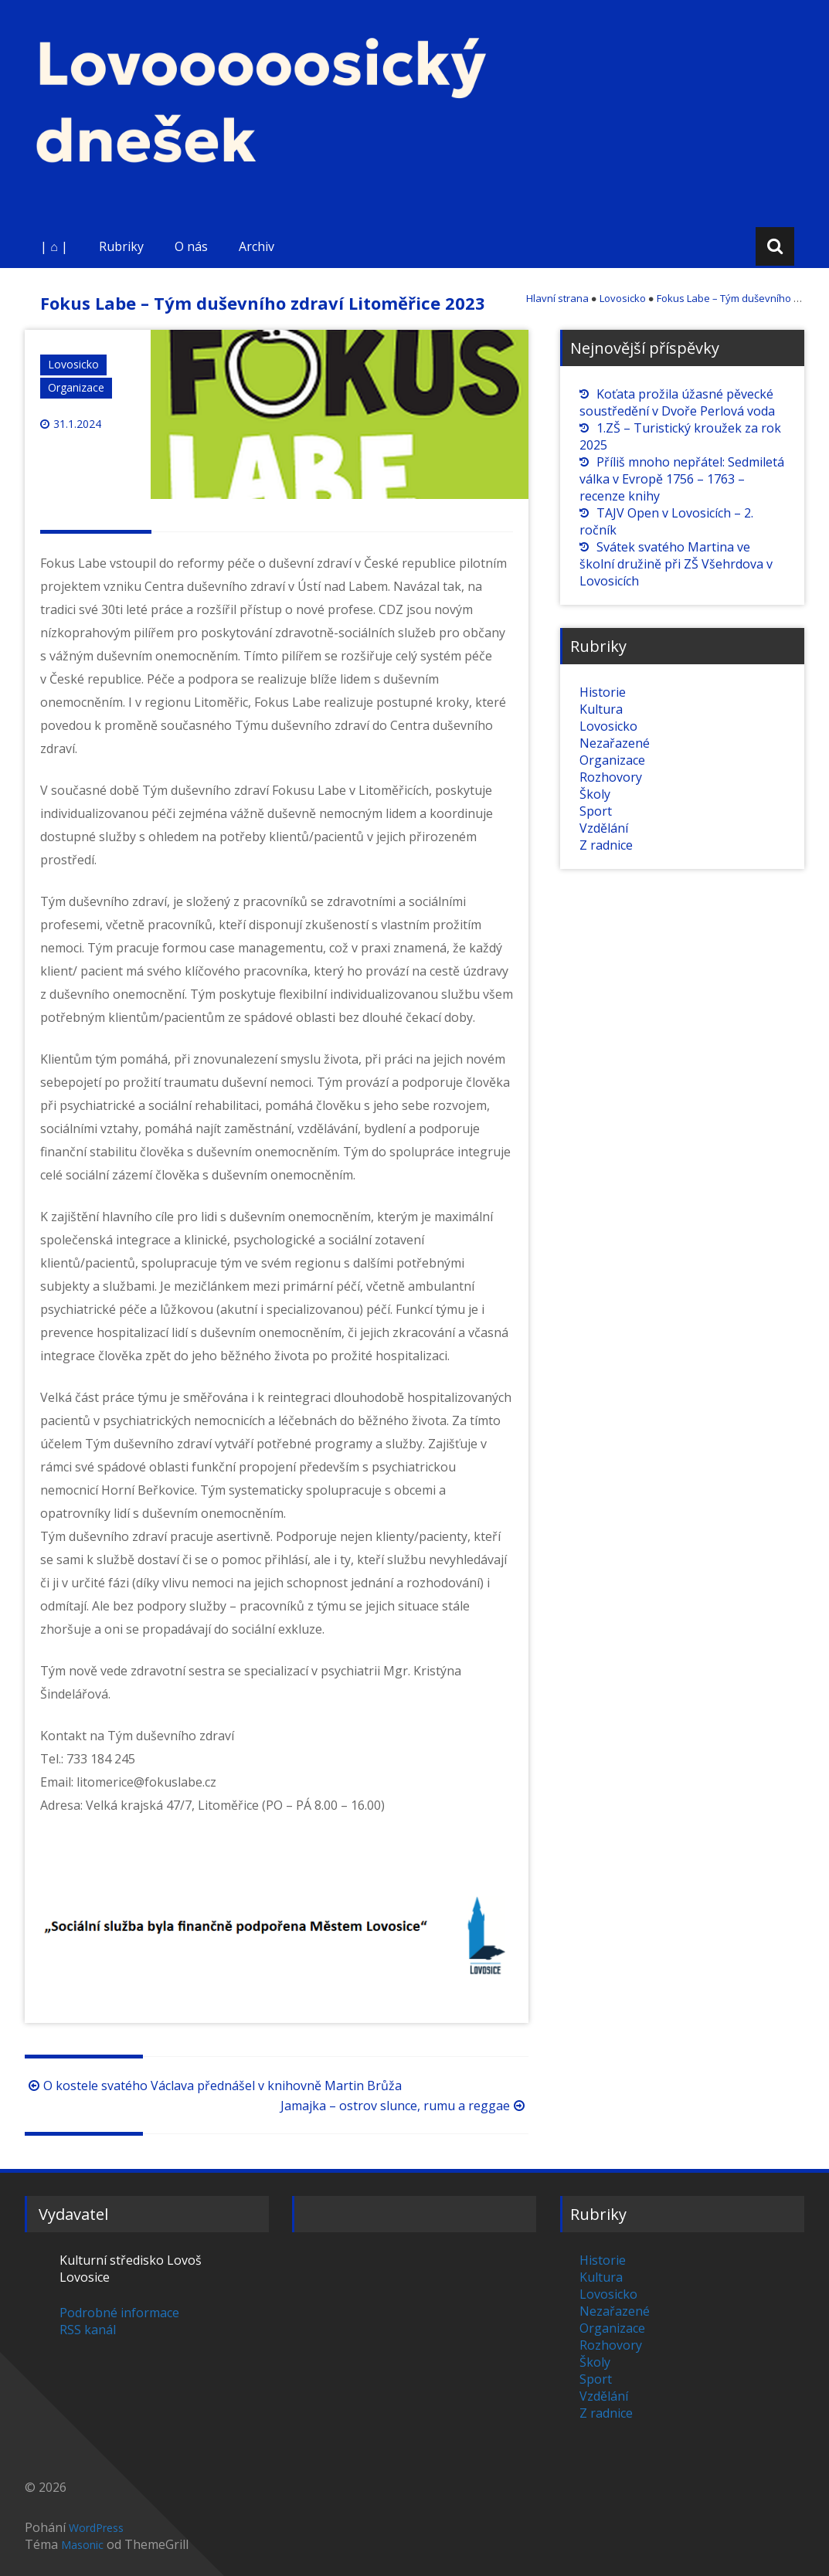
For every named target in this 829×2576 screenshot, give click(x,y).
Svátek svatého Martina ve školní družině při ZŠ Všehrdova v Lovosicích (676, 563)
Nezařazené (614, 743)
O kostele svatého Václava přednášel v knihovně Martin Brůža (213, 2085)
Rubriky (121, 246)
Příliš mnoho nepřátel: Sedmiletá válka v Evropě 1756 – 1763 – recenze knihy (681, 478)
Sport (595, 811)
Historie (602, 692)
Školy (594, 794)
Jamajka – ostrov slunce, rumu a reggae (404, 2105)
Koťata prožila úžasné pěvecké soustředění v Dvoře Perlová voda (677, 402)
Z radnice (606, 845)
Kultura (601, 709)
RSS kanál (87, 2329)
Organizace (76, 387)
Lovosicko (73, 364)
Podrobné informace (119, 2312)
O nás (191, 246)
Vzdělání (603, 828)
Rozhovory (610, 777)
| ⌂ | (54, 246)
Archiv (256, 246)
